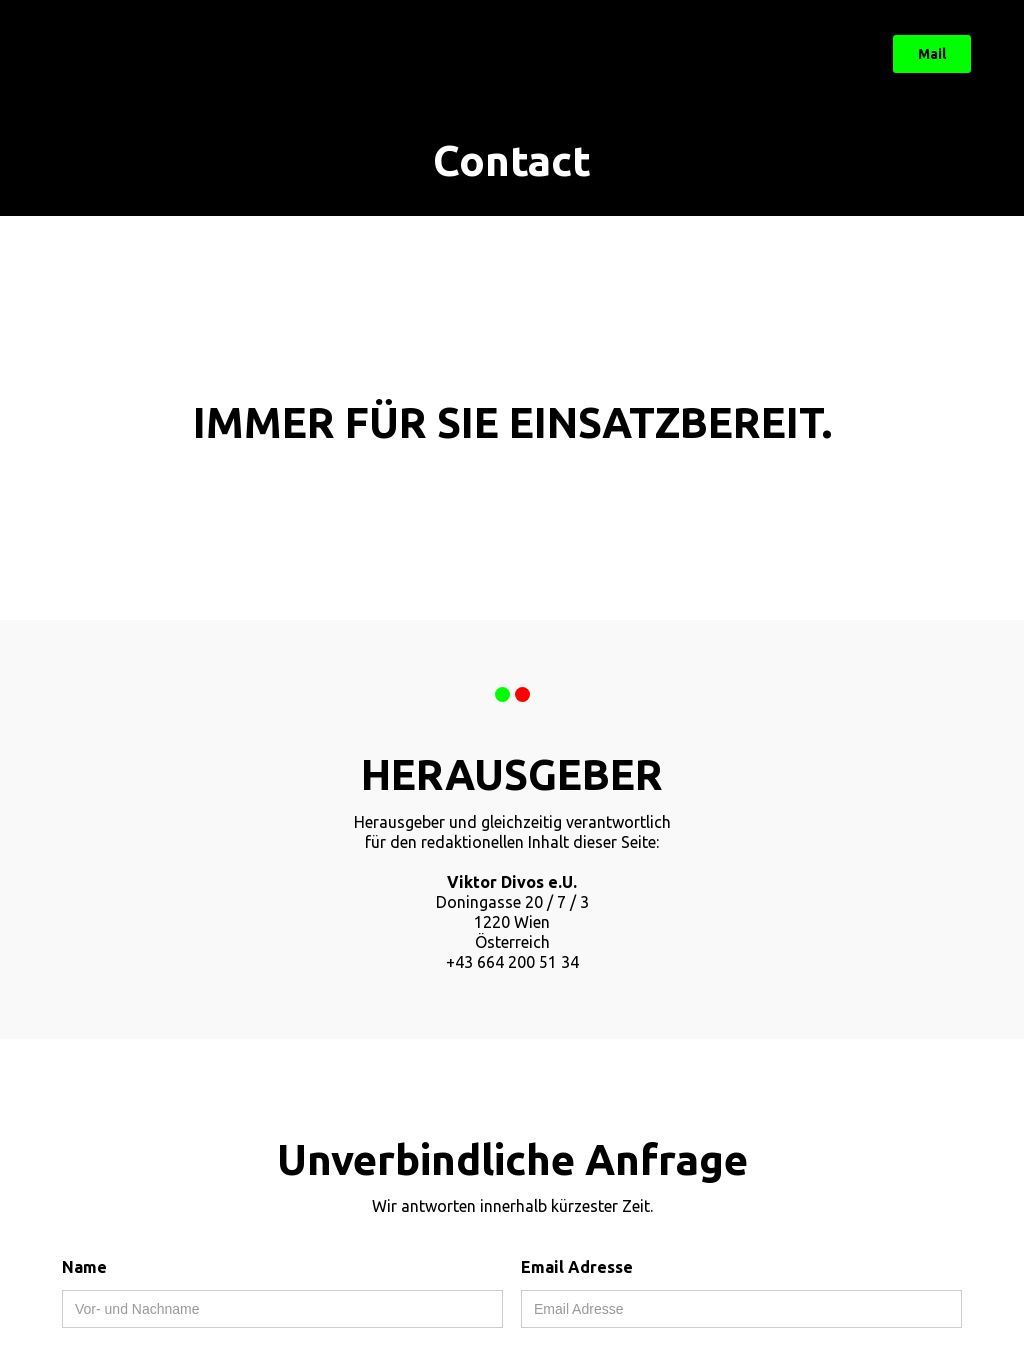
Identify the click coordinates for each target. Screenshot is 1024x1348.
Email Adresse (577, 1267)
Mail (932, 54)
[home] (110, 54)
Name (84, 1267)
